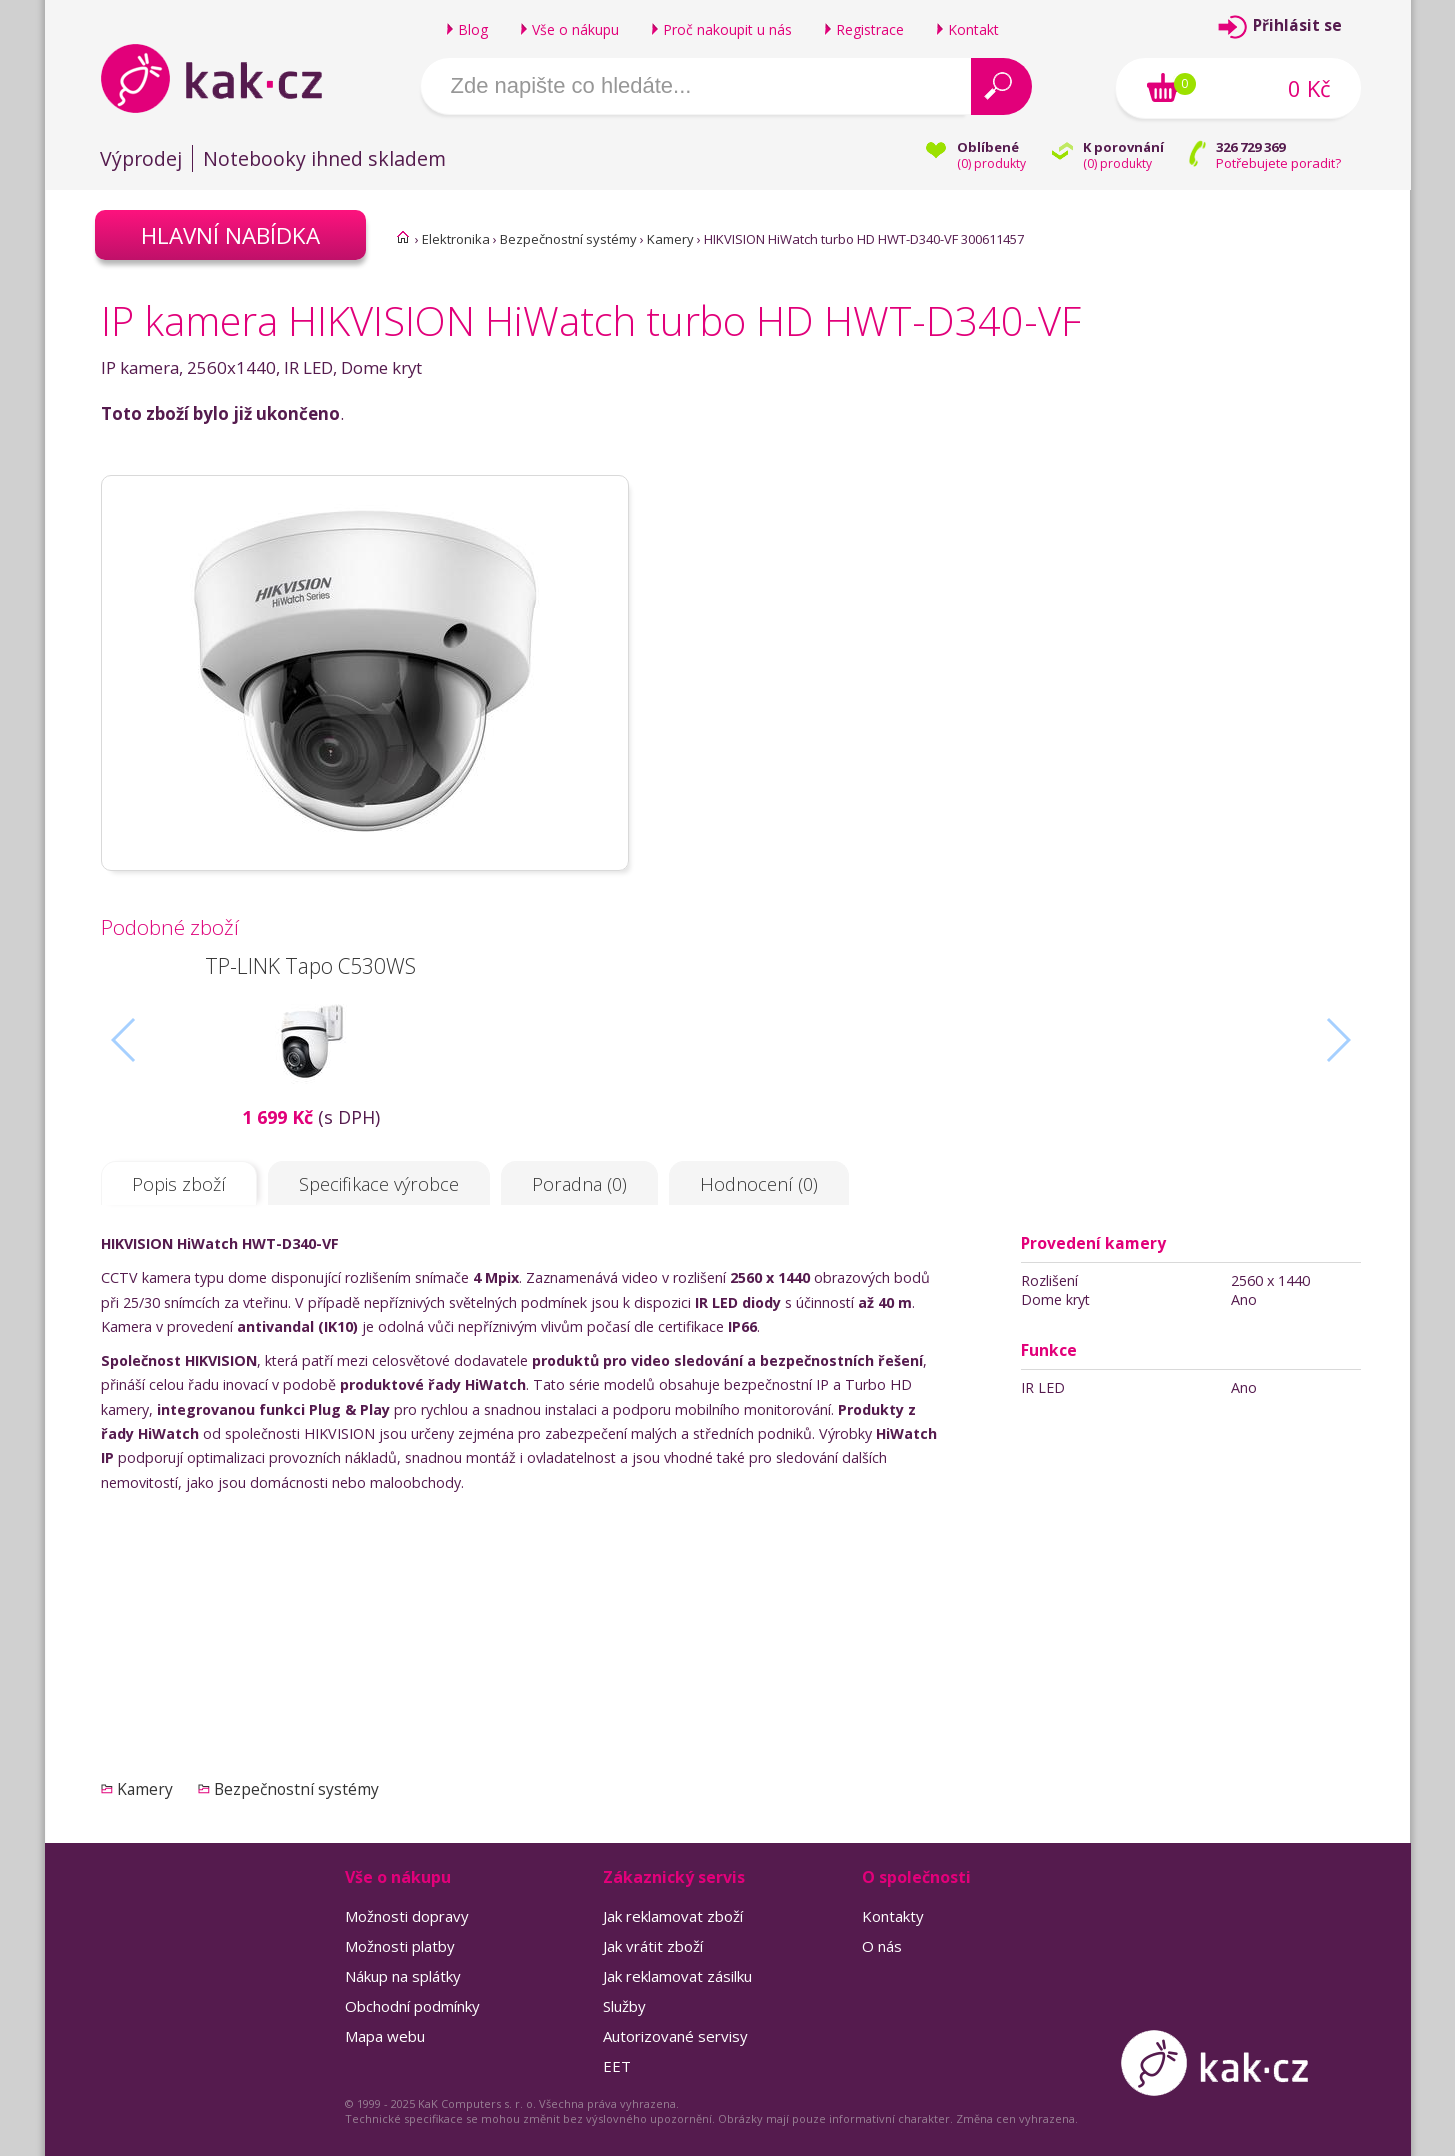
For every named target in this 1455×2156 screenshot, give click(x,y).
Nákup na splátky (403, 1976)
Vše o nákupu (575, 29)
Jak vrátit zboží (653, 1946)
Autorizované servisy (675, 2036)
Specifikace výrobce (379, 1184)
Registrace (870, 29)
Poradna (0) (579, 1184)
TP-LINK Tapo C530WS (310, 965)
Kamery (670, 239)
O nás (882, 1946)
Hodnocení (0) (759, 1184)
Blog (473, 29)
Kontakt (973, 29)
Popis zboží (179, 1184)
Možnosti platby (400, 1946)
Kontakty (893, 1916)
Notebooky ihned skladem (324, 158)
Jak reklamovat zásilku (677, 1976)
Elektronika (456, 239)
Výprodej (141, 158)
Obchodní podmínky (412, 2006)
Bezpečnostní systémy (568, 239)
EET (617, 2066)
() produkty (991, 163)
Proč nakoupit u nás (727, 29)
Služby (624, 2006)
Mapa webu (385, 2036)
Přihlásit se (1297, 25)
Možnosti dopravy (407, 1916)
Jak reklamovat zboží (673, 1916)
